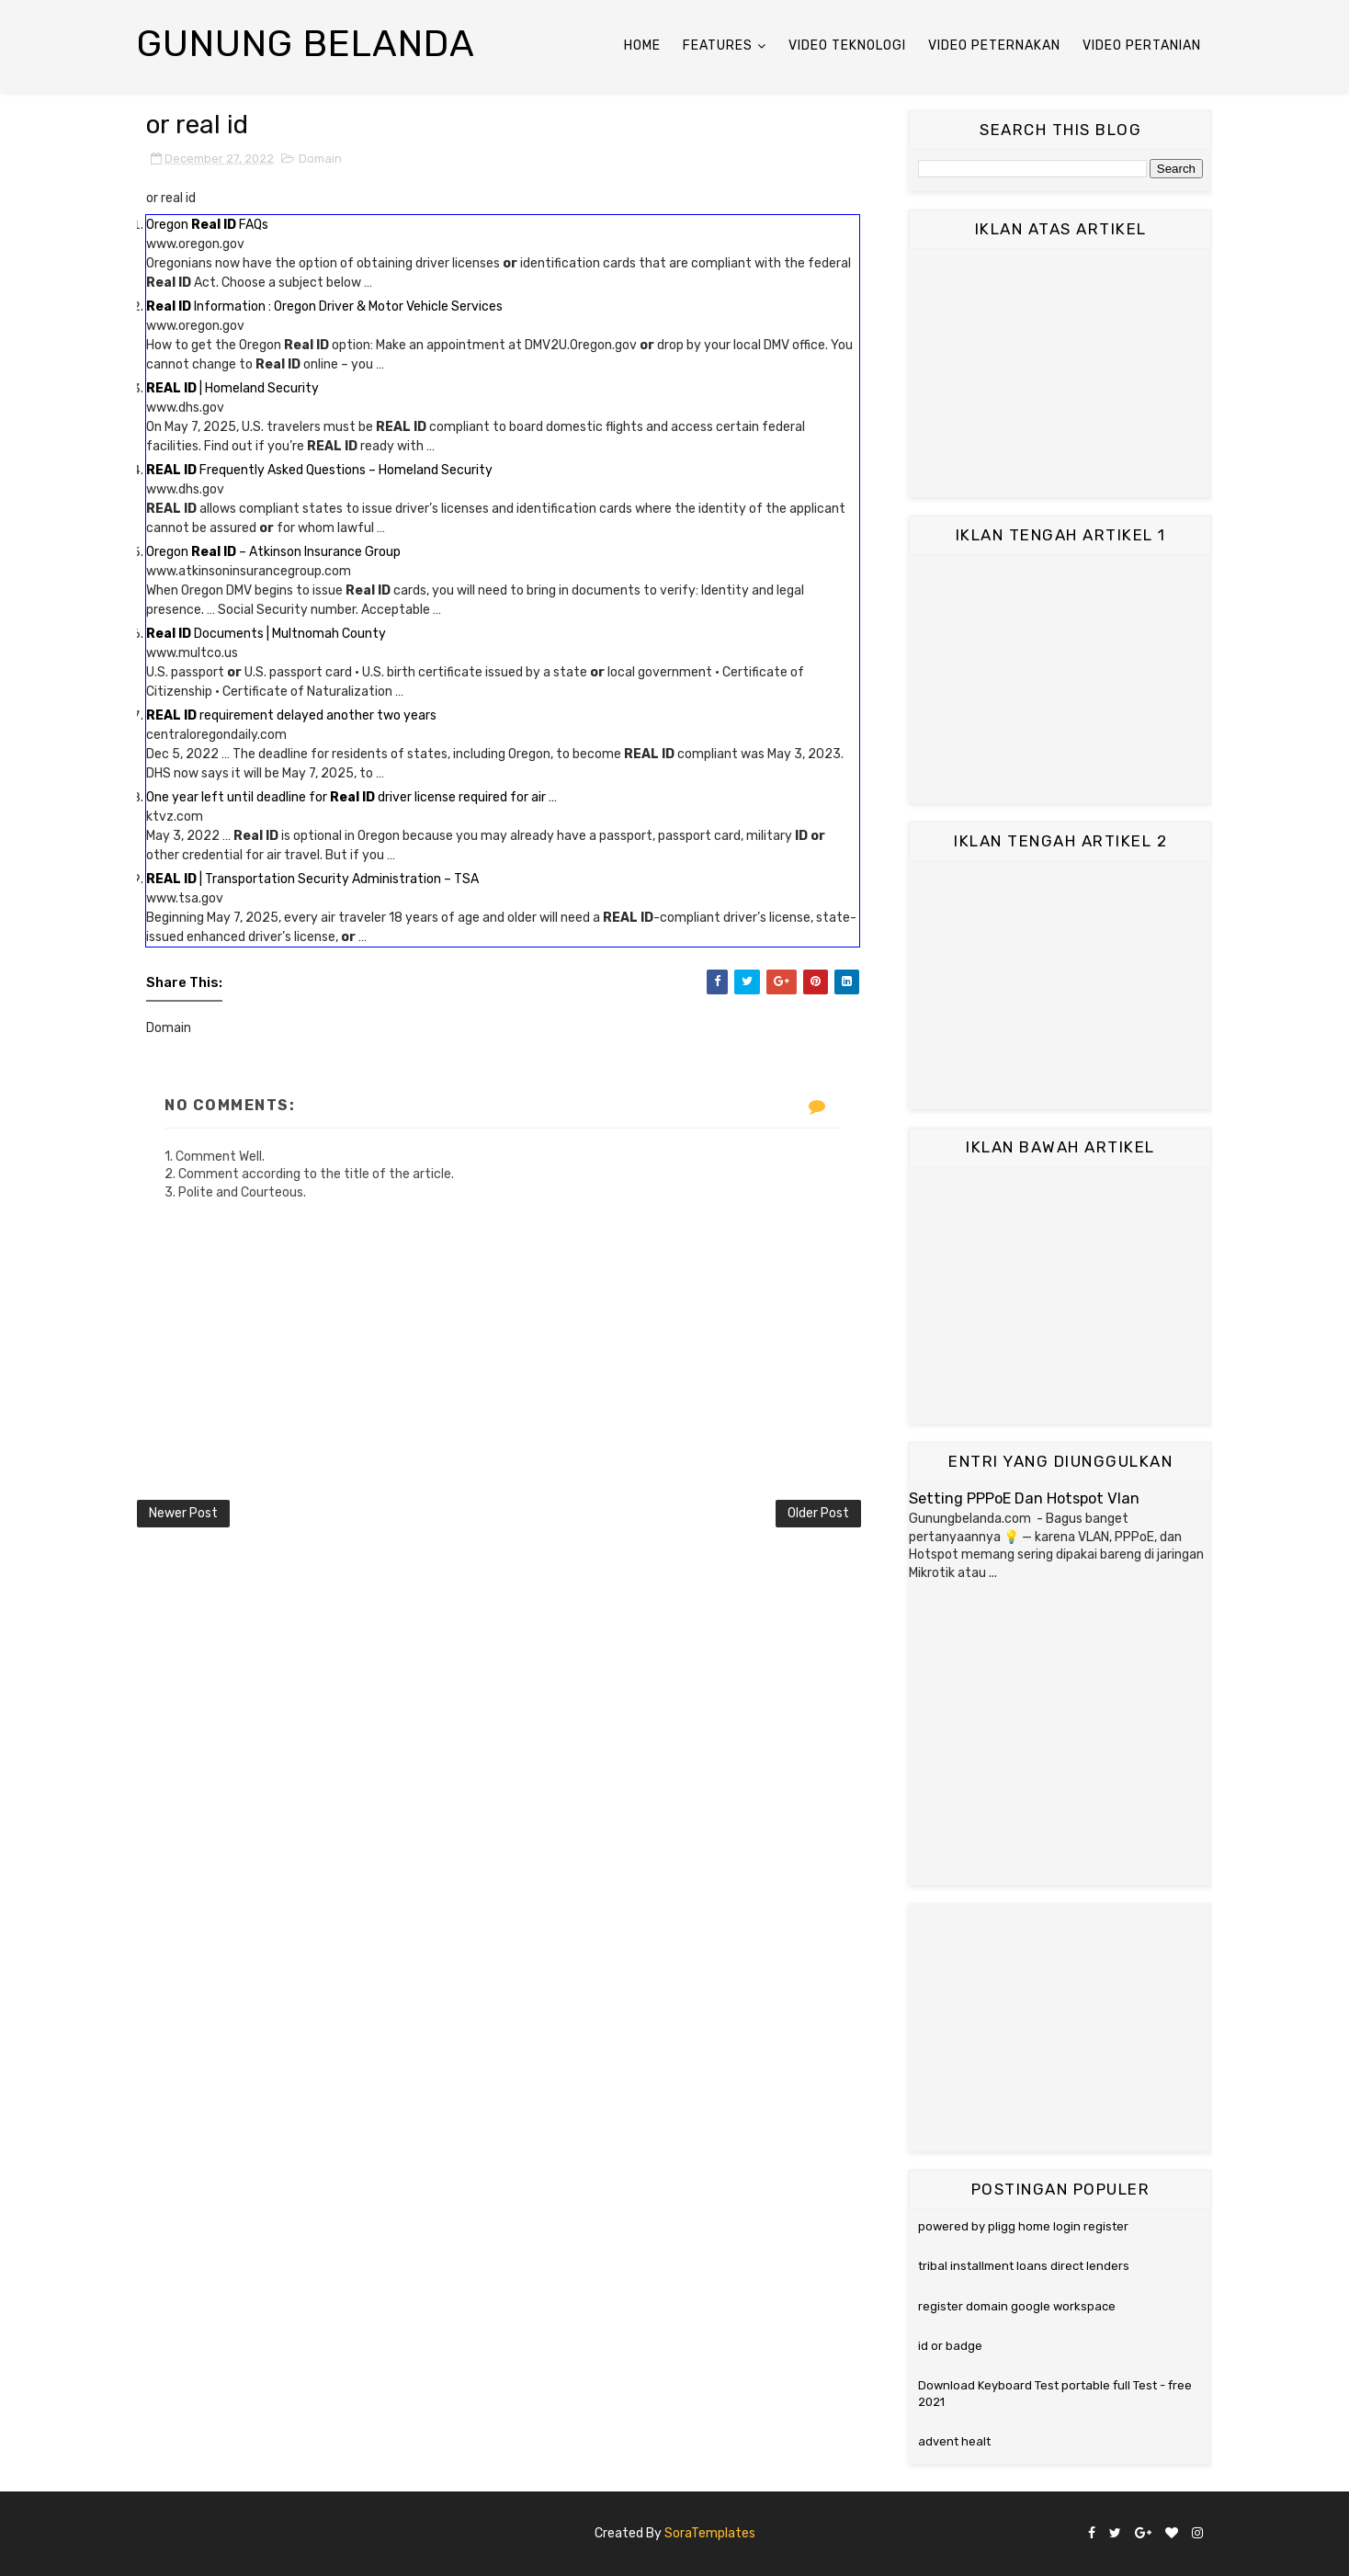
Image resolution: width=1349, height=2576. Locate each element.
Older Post (818, 1513)
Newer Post (183, 1513)
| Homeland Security (232, 388)
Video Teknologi (847, 45)
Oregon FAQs (207, 225)
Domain (320, 158)
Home (642, 45)
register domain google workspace (1017, 2306)
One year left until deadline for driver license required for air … (351, 797)
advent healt (954, 2441)
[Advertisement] (1060, 373)
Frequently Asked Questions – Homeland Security (319, 470)
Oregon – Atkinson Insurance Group (273, 552)
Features (718, 45)
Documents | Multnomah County (266, 633)
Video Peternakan (994, 45)
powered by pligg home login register (1023, 2226)
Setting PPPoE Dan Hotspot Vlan (1024, 1498)
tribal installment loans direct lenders (1023, 2266)
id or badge (950, 2346)
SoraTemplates (709, 2533)
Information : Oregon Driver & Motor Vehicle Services (324, 306)
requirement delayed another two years (291, 715)
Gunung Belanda (306, 43)
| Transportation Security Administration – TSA (312, 879)
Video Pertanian (1142, 45)
